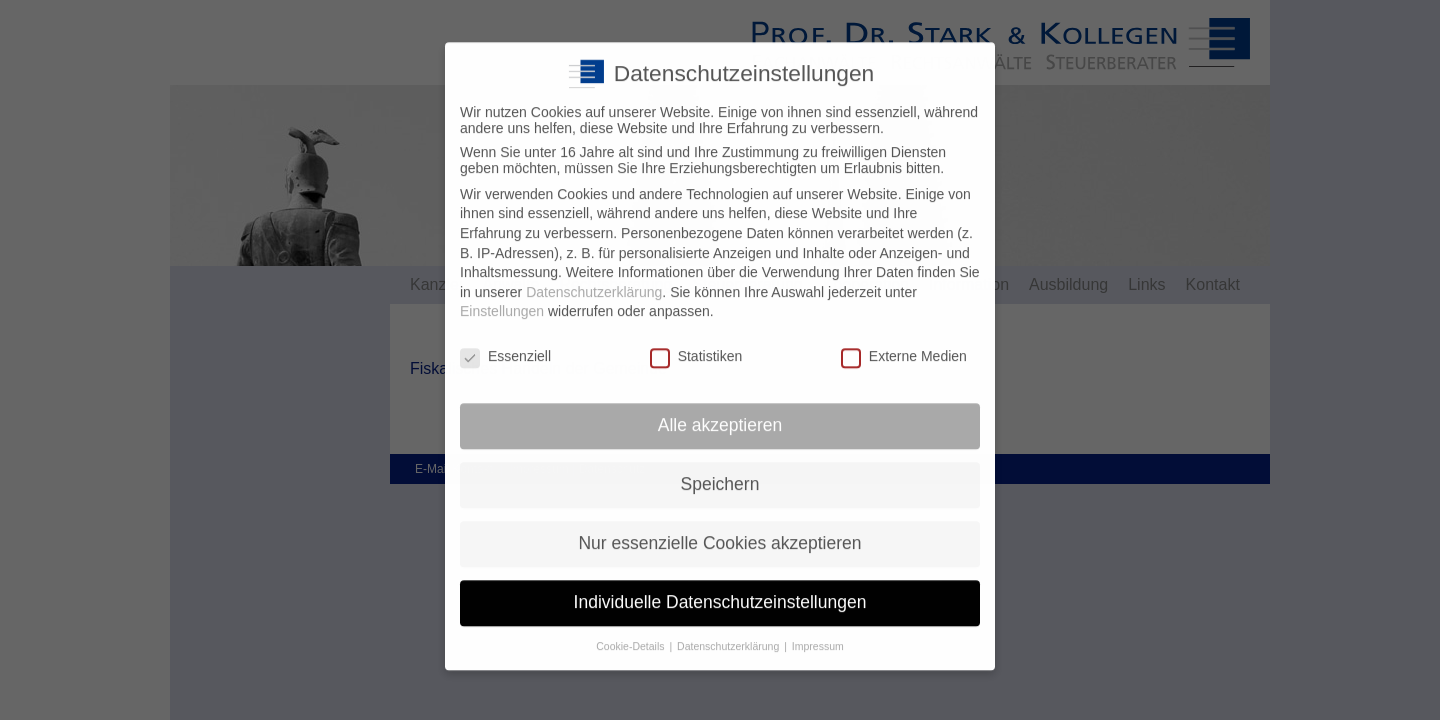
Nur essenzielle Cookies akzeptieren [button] (719, 529)
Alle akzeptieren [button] (720, 411)
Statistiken (696, 342)
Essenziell (505, 342)
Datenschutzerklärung (594, 278)
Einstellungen (502, 297)
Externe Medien (904, 342)
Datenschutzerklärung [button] (729, 631)
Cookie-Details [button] (631, 631)
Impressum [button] (818, 631)
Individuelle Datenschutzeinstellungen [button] (720, 588)
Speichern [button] (720, 470)
